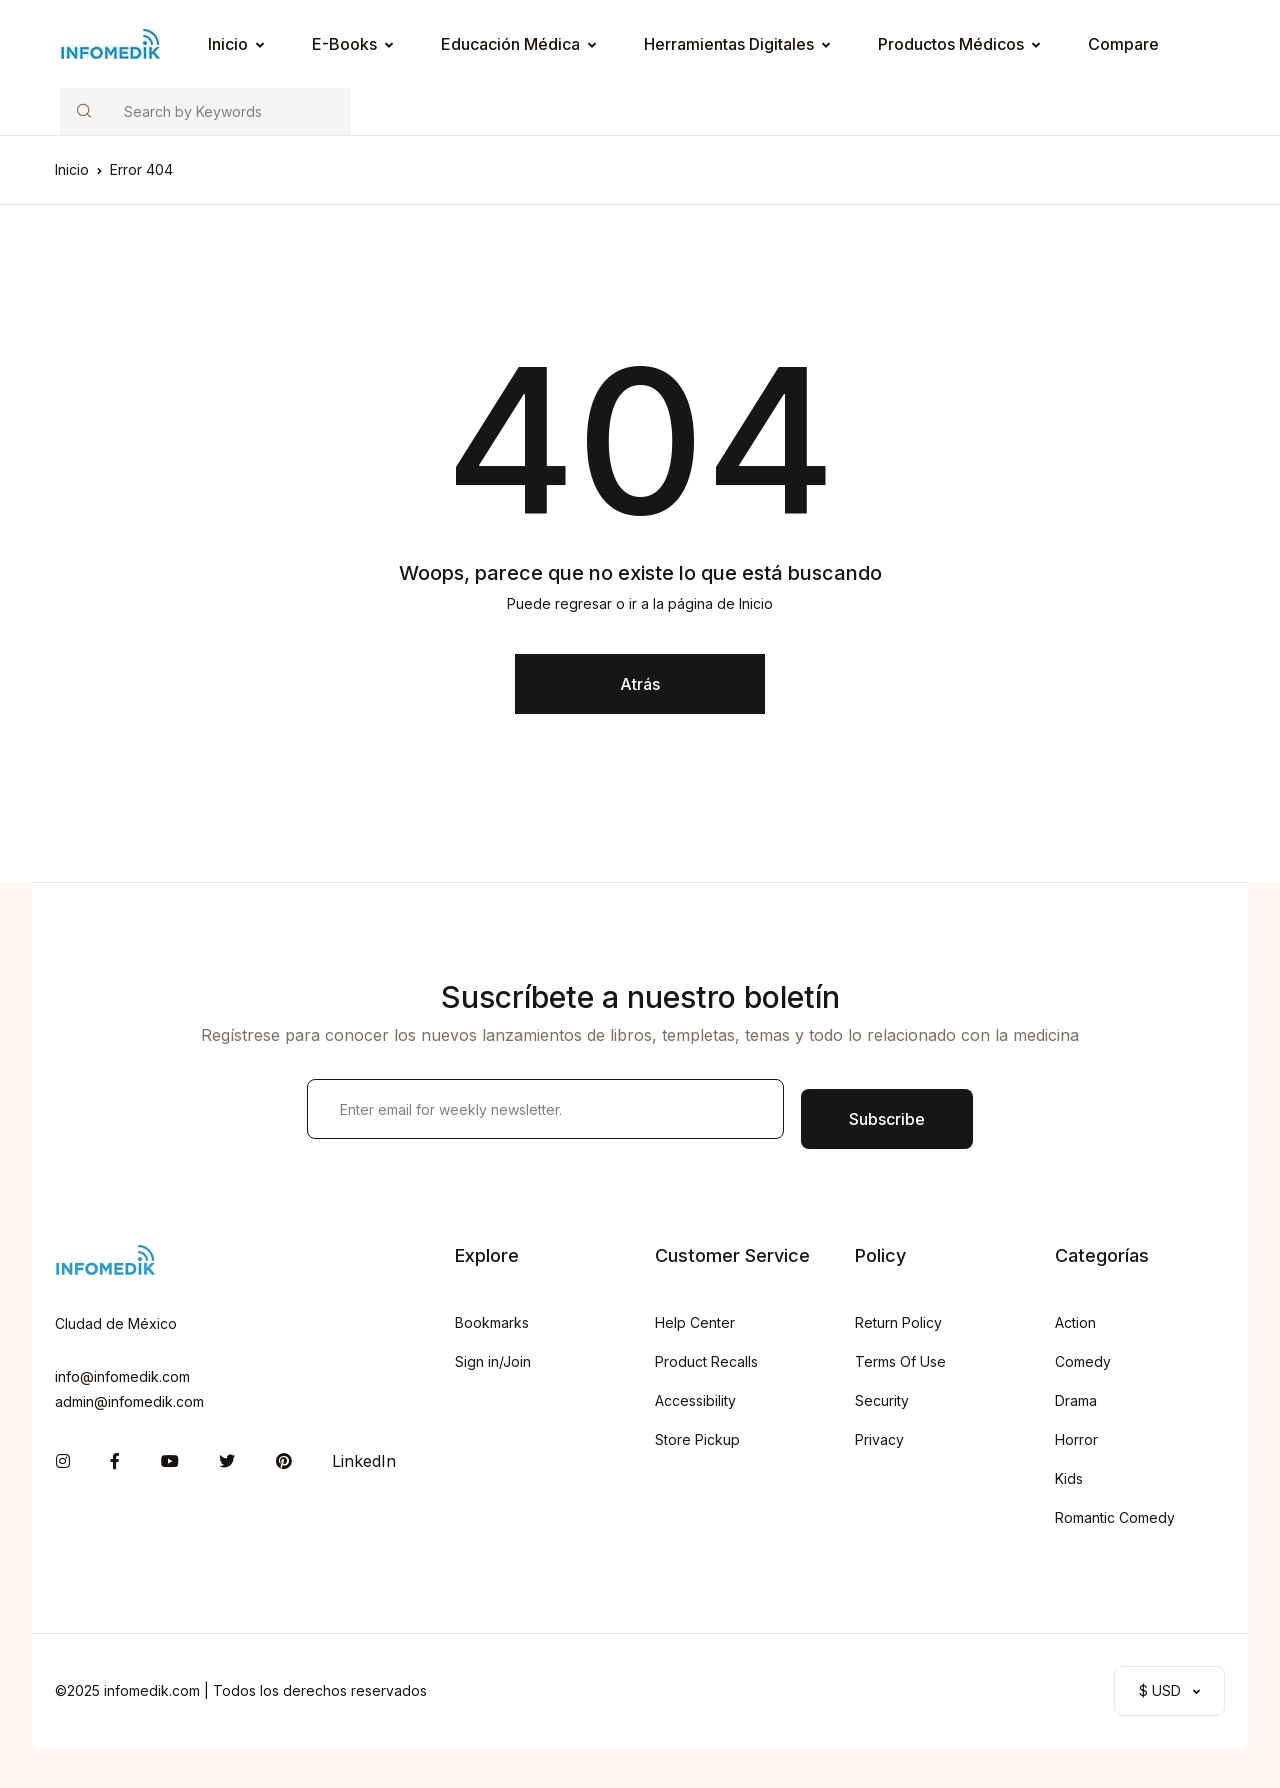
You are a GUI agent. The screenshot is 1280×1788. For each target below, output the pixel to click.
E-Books (344, 44)
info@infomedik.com (122, 1376)
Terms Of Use (900, 1361)
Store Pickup (697, 1439)
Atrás (640, 684)
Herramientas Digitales (729, 44)
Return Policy (898, 1322)
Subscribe (887, 1119)
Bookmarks (492, 1322)
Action (1075, 1322)
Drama (1076, 1400)
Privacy (879, 1439)
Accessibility (695, 1400)
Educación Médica (510, 44)
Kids (1069, 1478)
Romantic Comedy (1115, 1517)
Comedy (1083, 1361)
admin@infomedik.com (129, 1401)
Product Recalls (706, 1361)
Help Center (695, 1322)
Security (882, 1400)
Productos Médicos (951, 44)
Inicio (228, 44)
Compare (1123, 44)
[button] (1169, 1691)
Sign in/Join (493, 1361)
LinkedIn (364, 1461)
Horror (1076, 1439)
